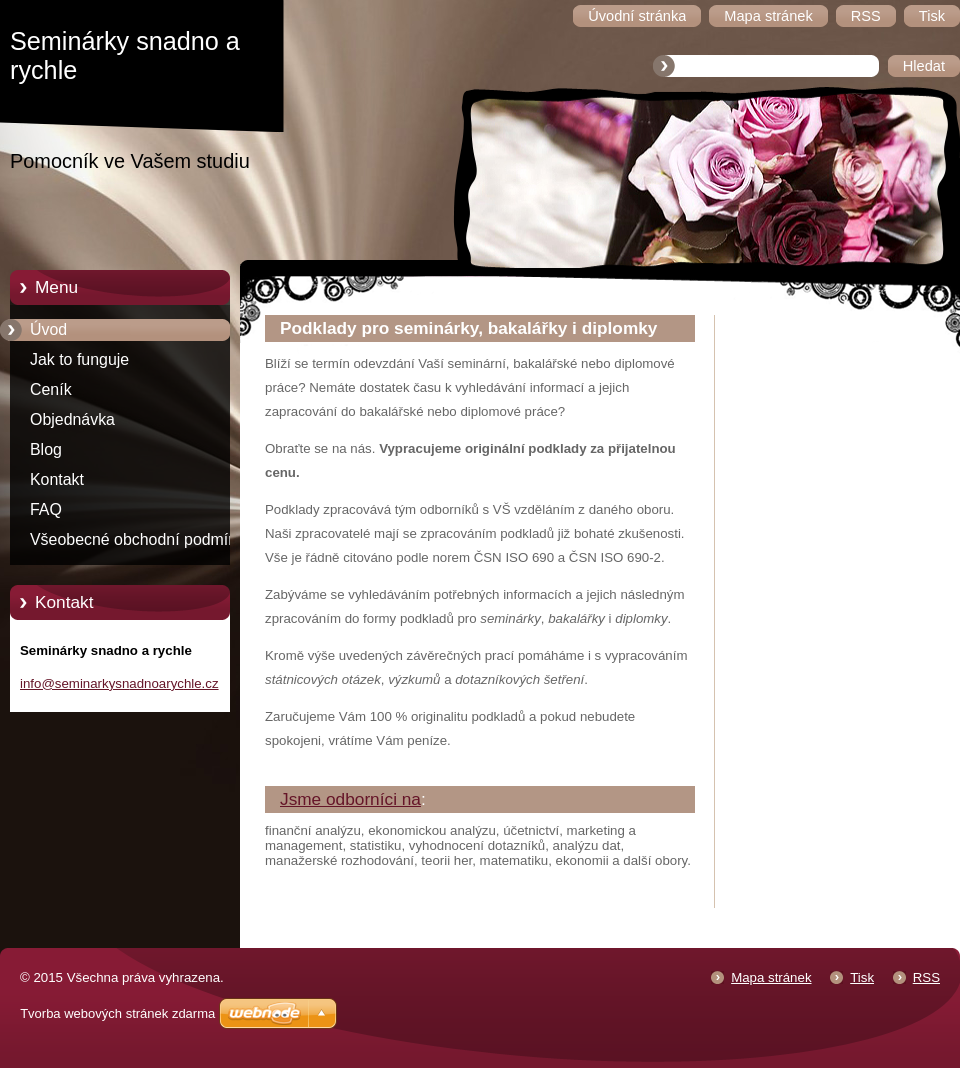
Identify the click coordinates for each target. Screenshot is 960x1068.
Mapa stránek (771, 977)
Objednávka (72, 419)
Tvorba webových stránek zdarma (117, 1013)
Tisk (862, 977)
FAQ (46, 509)
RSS (926, 977)
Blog (46, 449)
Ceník (51, 389)
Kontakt (57, 479)
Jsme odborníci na (350, 799)
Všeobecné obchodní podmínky (141, 539)
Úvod (48, 329)
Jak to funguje (79, 359)
